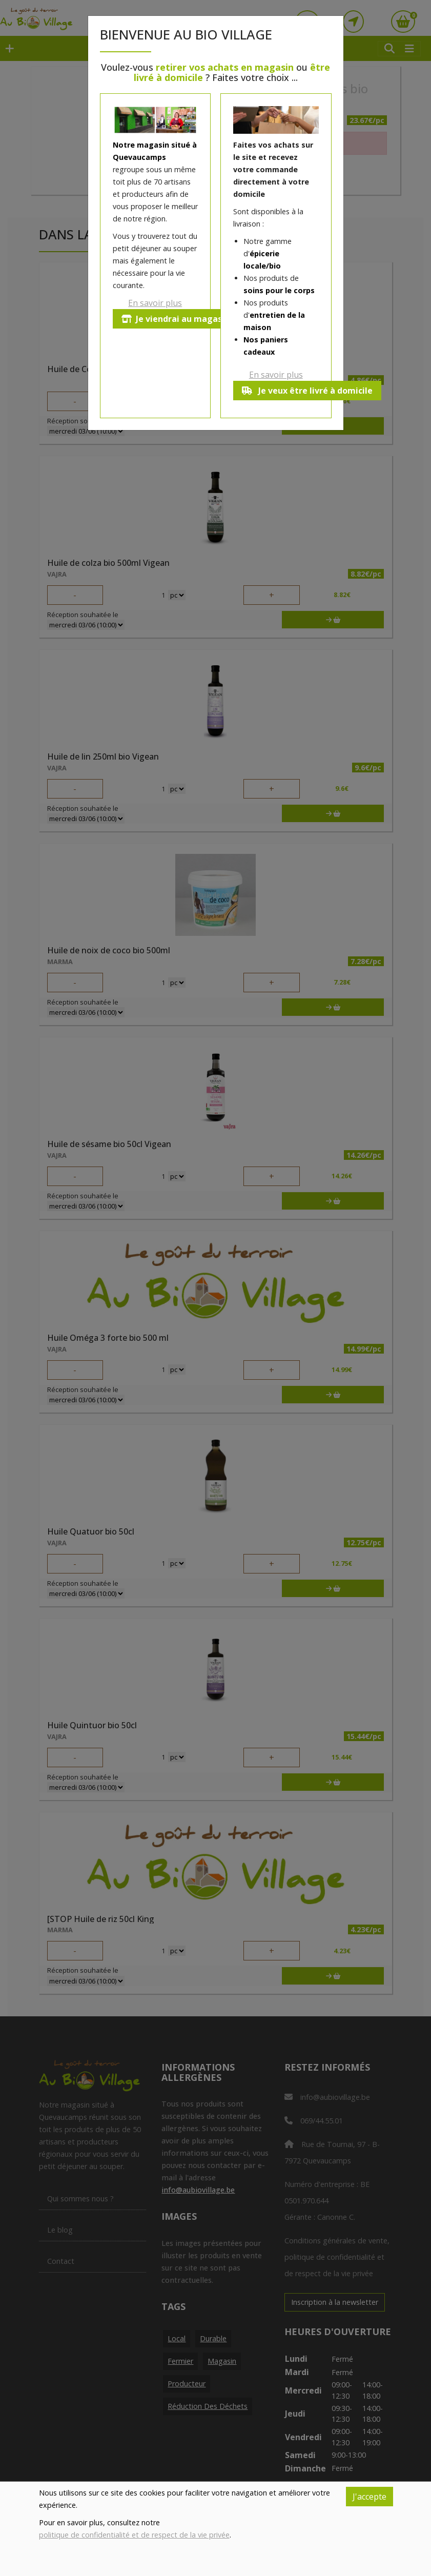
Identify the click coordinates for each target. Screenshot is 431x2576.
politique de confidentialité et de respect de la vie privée (134, 2535)
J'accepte (369, 2496)
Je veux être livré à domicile (307, 390)
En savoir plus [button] (155, 303)
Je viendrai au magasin (175, 318)
